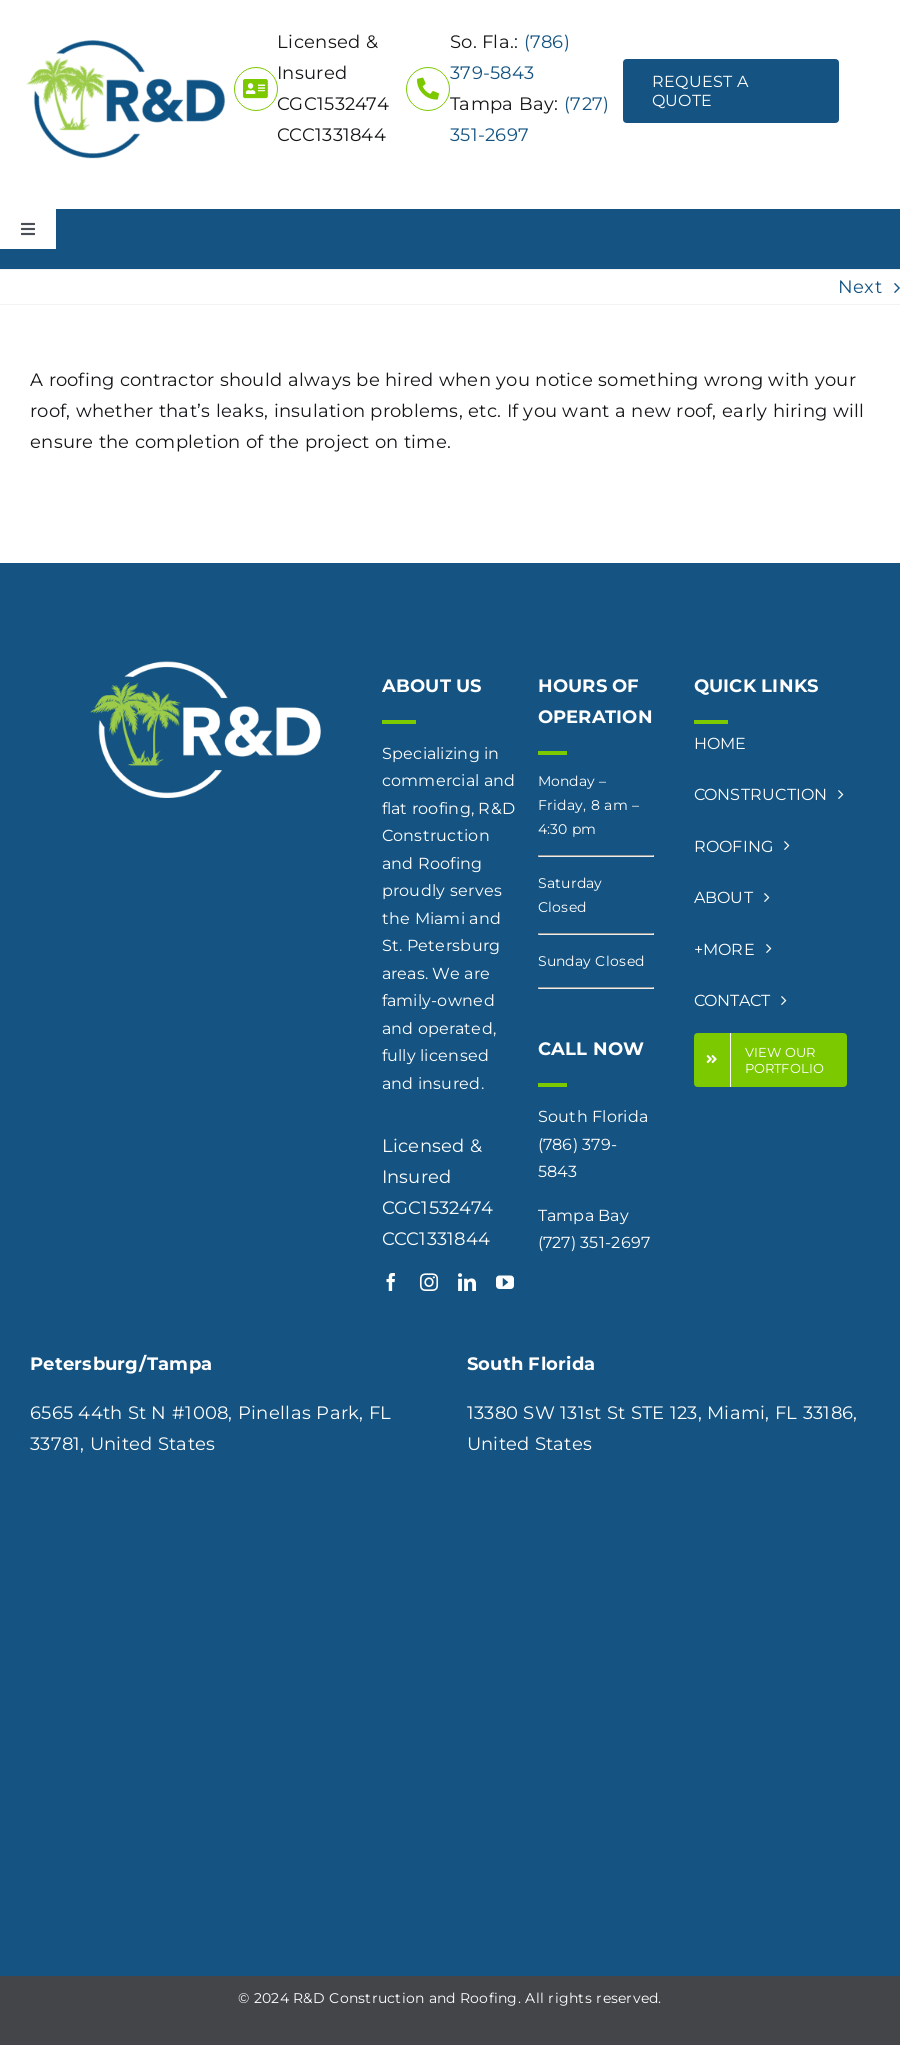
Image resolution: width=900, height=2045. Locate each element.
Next (860, 287)
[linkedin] (467, 1282)
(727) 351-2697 (594, 1242)
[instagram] (429, 1282)
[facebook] (391, 1282)
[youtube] (505, 1282)
